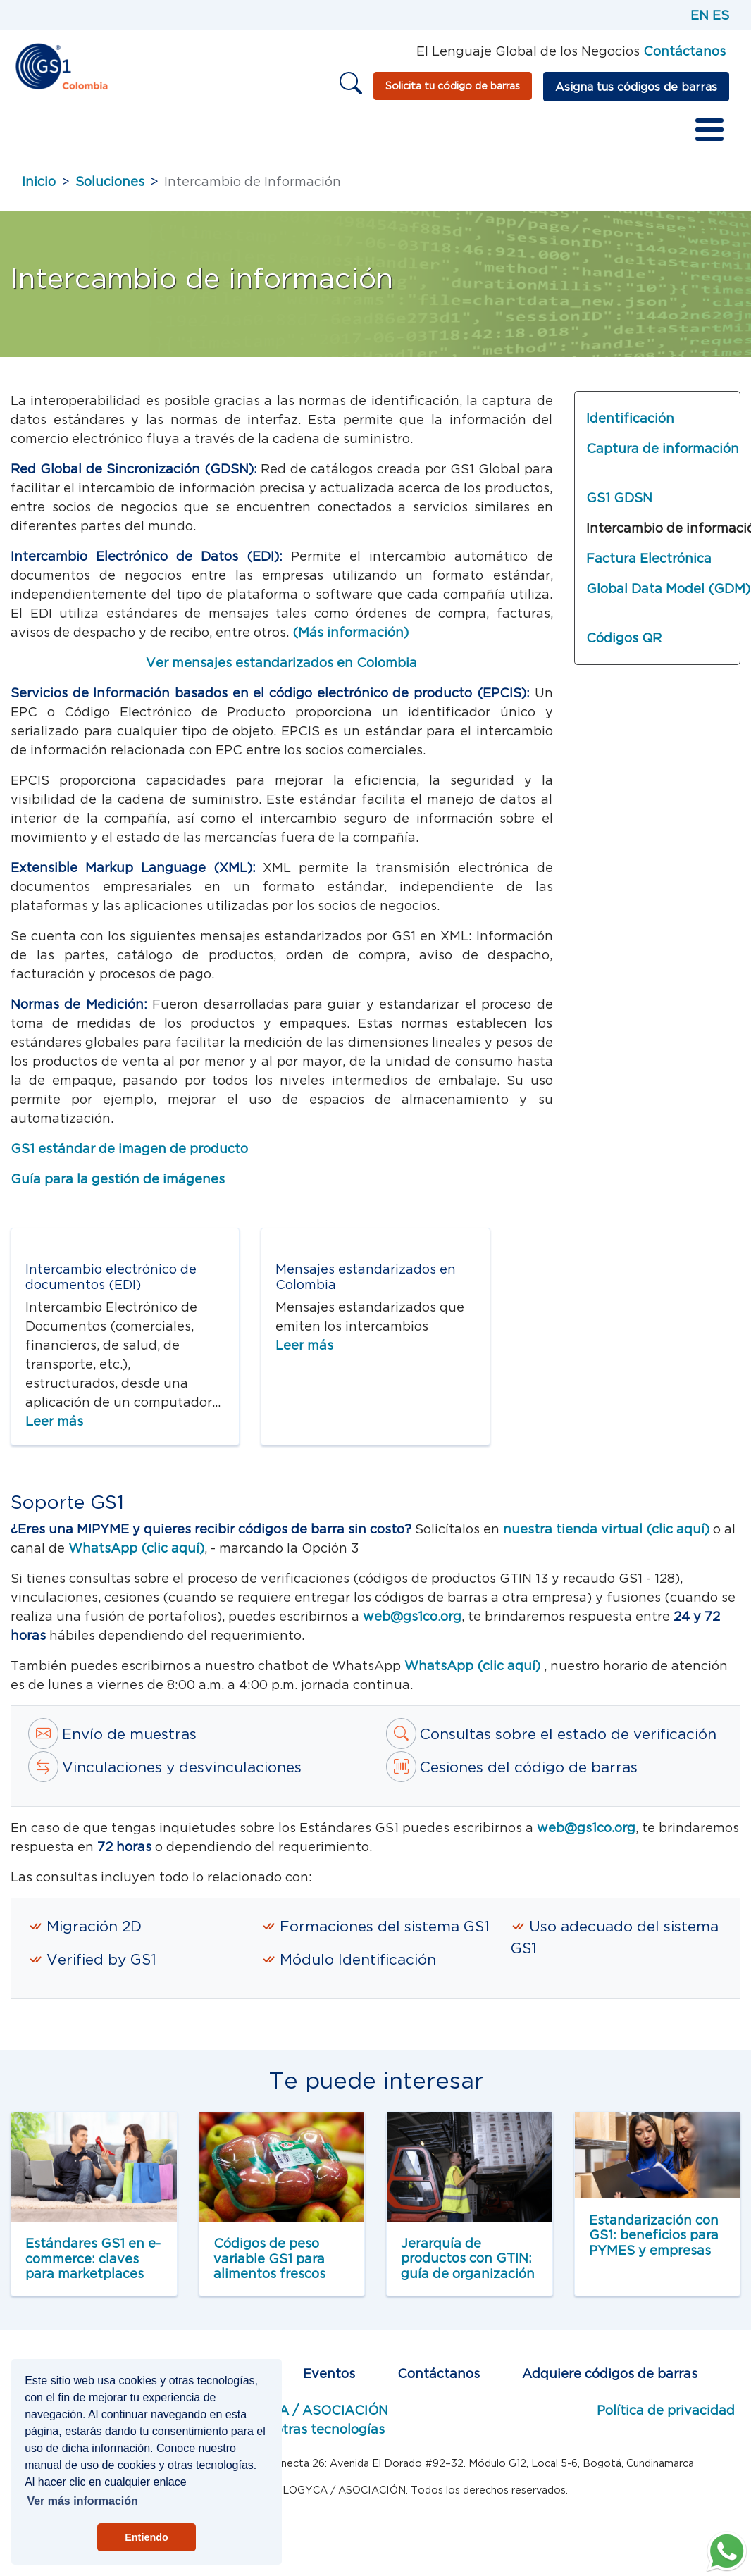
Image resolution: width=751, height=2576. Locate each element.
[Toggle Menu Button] (709, 130)
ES (720, 15)
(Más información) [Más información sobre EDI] (350, 632)
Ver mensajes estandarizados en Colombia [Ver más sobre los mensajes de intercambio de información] (281, 662)
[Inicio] (61, 65)
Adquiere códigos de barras (609, 2373)
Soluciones (109, 181)
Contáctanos (438, 2373)
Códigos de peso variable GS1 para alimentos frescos (269, 2258)
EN (699, 15)
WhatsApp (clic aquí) (474, 1665)
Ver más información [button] (82, 2501)
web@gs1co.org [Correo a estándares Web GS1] (412, 1616)
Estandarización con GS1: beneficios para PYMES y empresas (654, 2235)
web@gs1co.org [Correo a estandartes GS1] (586, 1827)
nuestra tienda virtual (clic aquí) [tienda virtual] (606, 1529)
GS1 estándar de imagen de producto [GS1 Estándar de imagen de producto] (129, 1148)
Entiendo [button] (146, 2537)
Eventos (329, 2373)
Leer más (54, 1421)
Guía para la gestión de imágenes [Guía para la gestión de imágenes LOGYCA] (118, 1179)
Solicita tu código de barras (452, 85)
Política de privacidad (666, 2410)
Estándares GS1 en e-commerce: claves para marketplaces (93, 2258)
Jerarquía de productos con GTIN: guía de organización (468, 2258)
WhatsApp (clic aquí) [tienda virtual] (136, 1548)
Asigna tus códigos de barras (636, 86)
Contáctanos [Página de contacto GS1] (684, 51)
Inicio (39, 181)
